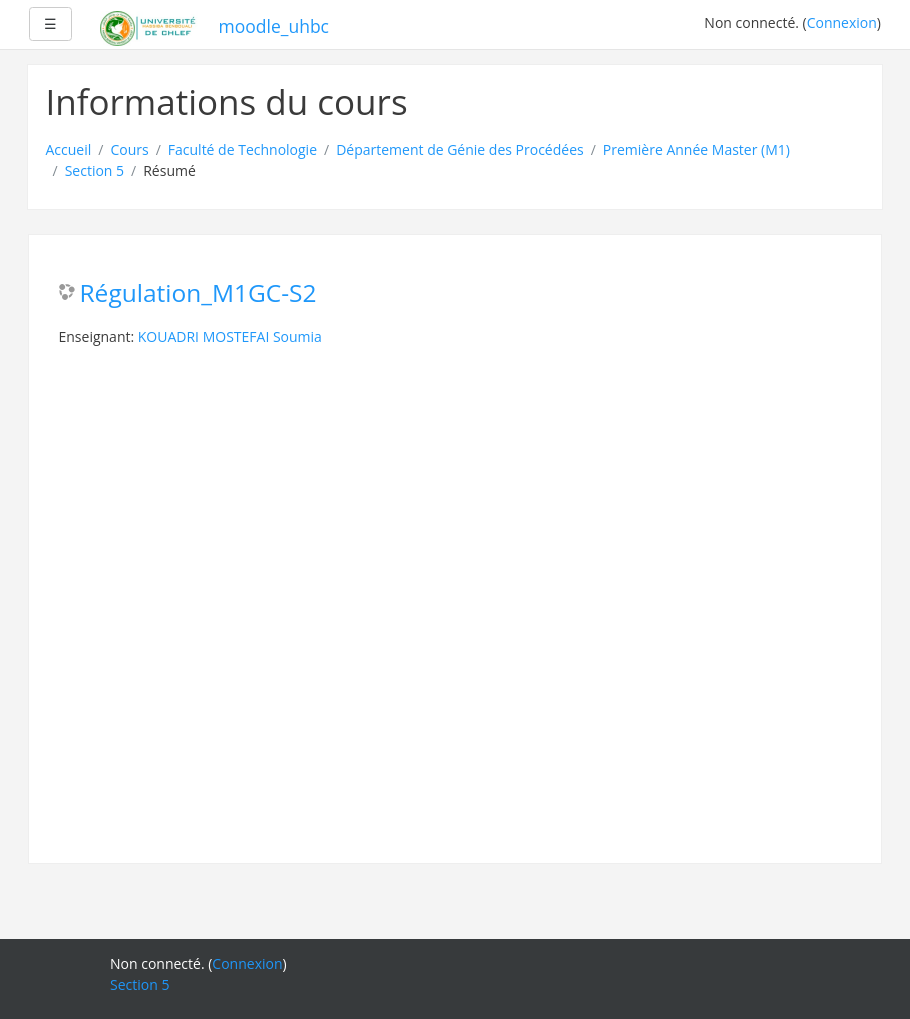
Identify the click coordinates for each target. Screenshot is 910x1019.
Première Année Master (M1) (696, 149)
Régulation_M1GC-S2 (198, 293)
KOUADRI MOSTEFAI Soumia (230, 336)
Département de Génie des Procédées (460, 149)
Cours (129, 149)
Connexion (842, 22)
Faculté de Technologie (242, 149)
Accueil (69, 149)
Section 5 (94, 170)
